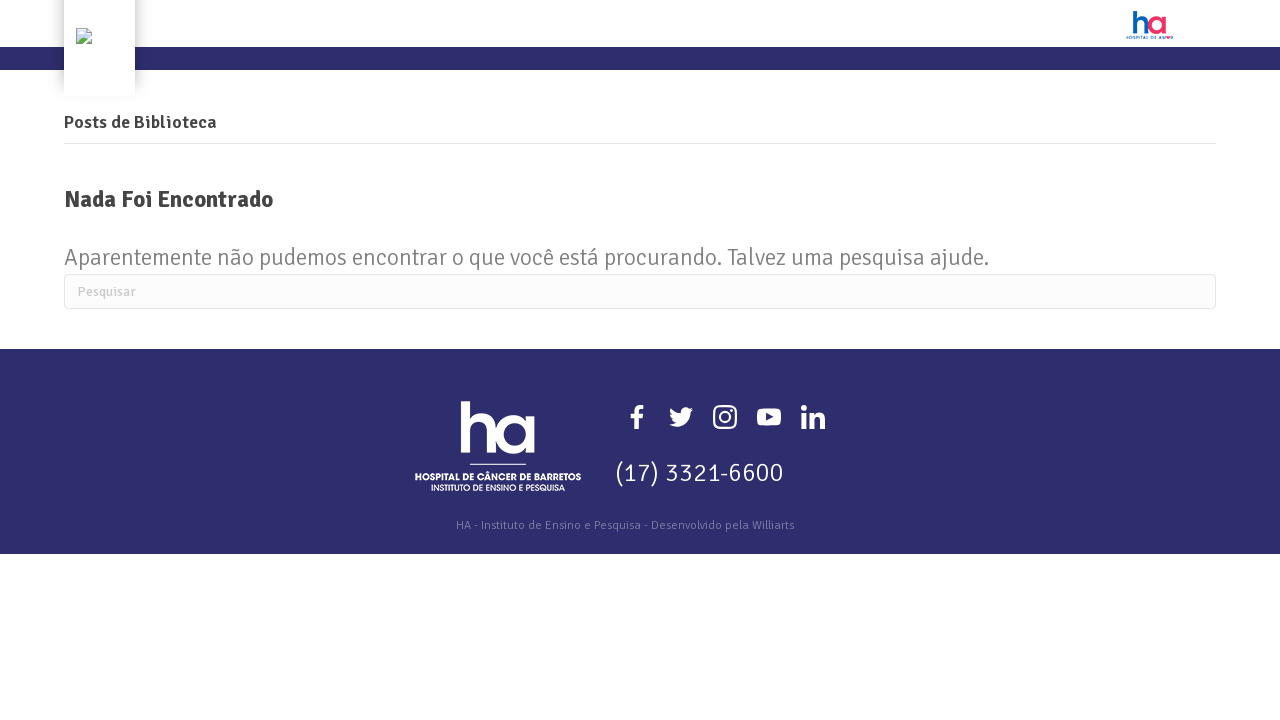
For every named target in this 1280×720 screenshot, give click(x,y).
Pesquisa (454, 86)
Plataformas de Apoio (909, 86)
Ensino (534, 86)
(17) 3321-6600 (699, 528)
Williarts (773, 581)
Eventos (702, 86)
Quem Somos (352, 86)
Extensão (615, 86)
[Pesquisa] (640, 347)
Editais (777, 86)
